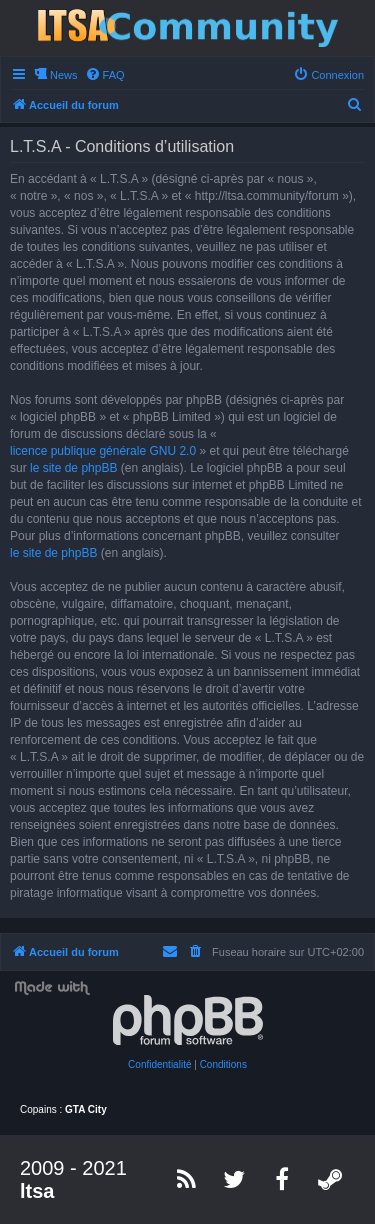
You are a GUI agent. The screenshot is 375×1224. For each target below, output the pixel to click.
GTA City (86, 1109)
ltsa (37, 1191)
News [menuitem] (64, 75)
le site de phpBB (73, 468)
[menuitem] (105, 75)
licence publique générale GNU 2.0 (103, 451)
